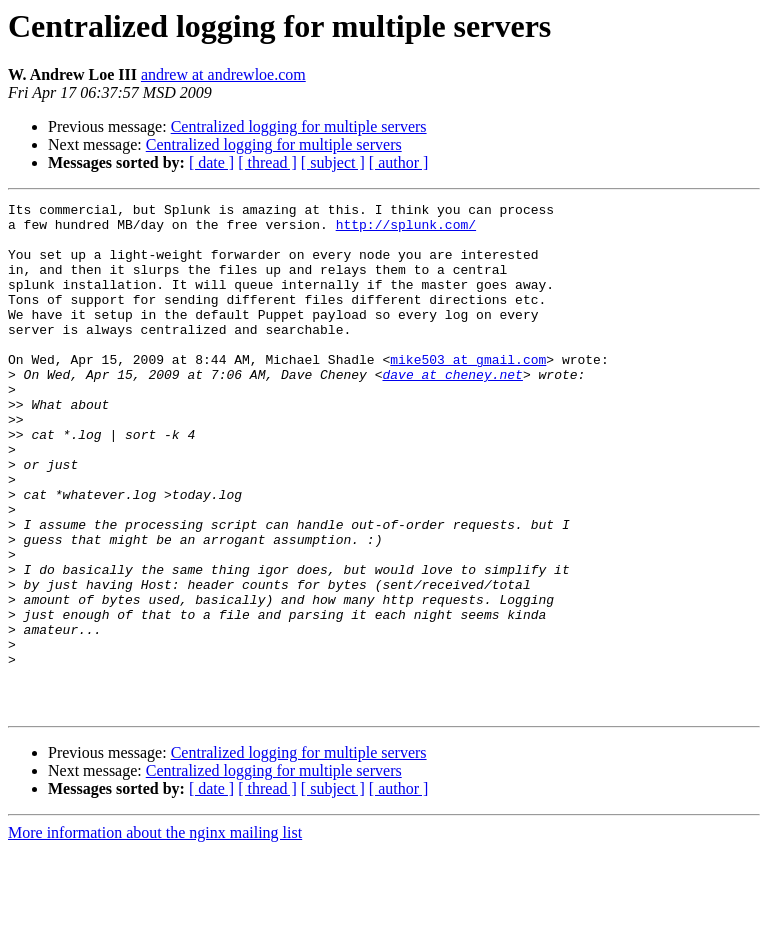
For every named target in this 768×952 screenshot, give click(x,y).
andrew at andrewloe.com (223, 74)
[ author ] (399, 162)
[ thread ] (267, 162)
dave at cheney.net (452, 410)
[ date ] (211, 162)
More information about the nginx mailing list (155, 934)
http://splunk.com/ (406, 230)
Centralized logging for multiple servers (299, 126)
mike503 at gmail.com (468, 392)
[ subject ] (333, 162)
